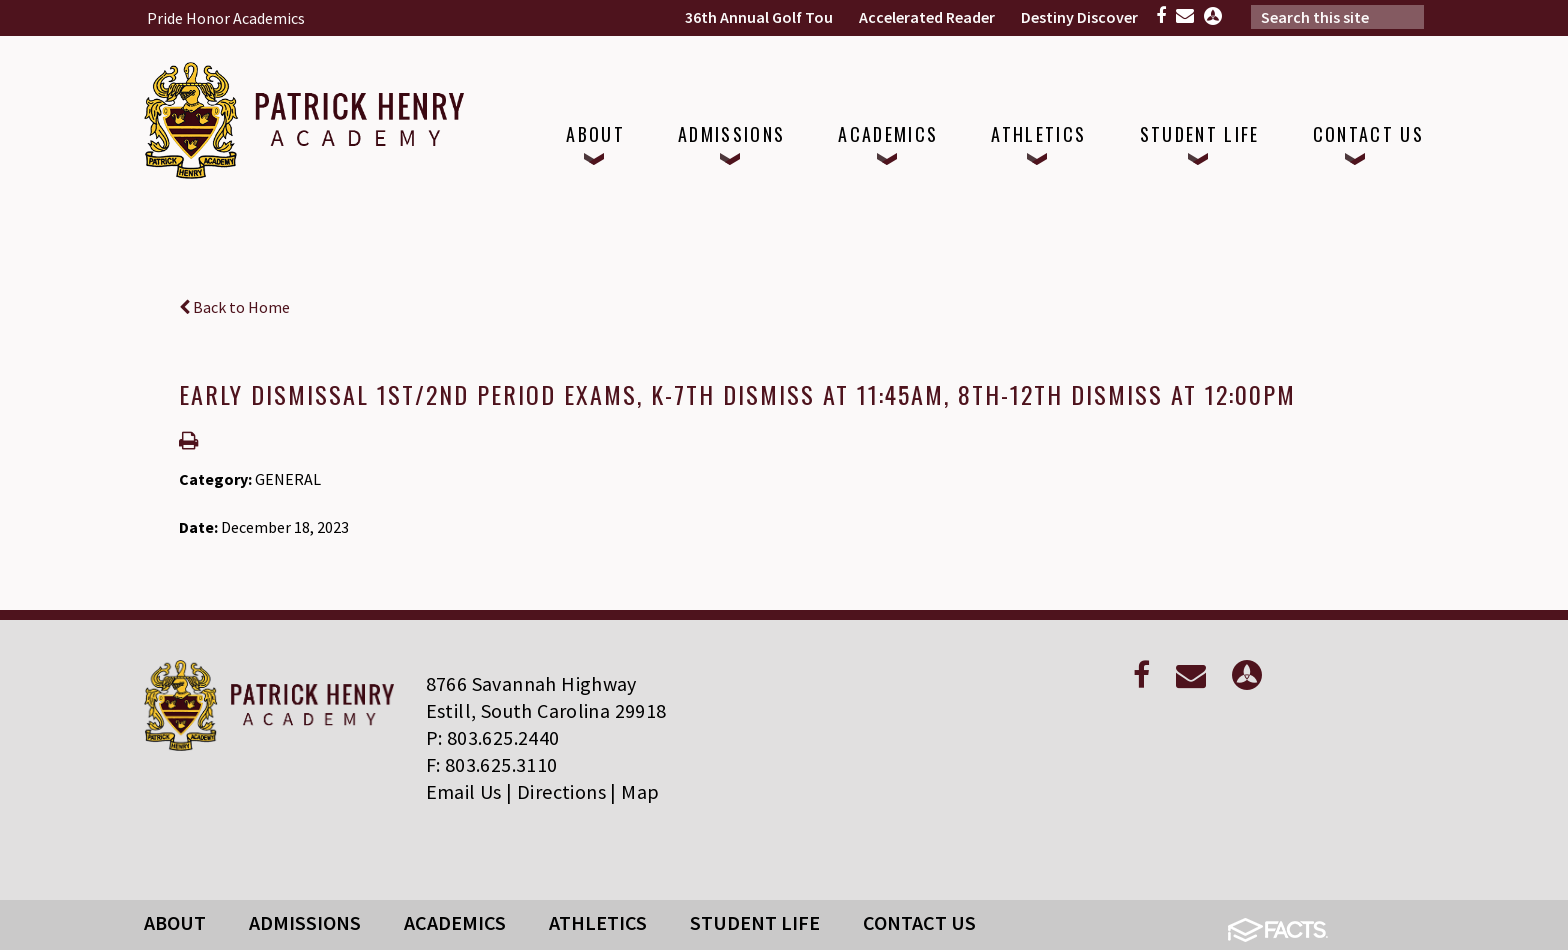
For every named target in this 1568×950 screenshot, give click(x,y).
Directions (561, 791)
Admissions (305, 922)
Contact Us (919, 922)
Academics (455, 922)
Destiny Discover (1079, 17)
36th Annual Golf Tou (759, 17)
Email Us (464, 791)
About (175, 922)
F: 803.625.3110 (492, 764)
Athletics (598, 922)
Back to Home (234, 307)
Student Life (755, 922)
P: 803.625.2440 (493, 737)
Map (640, 791)
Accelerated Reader (927, 17)
